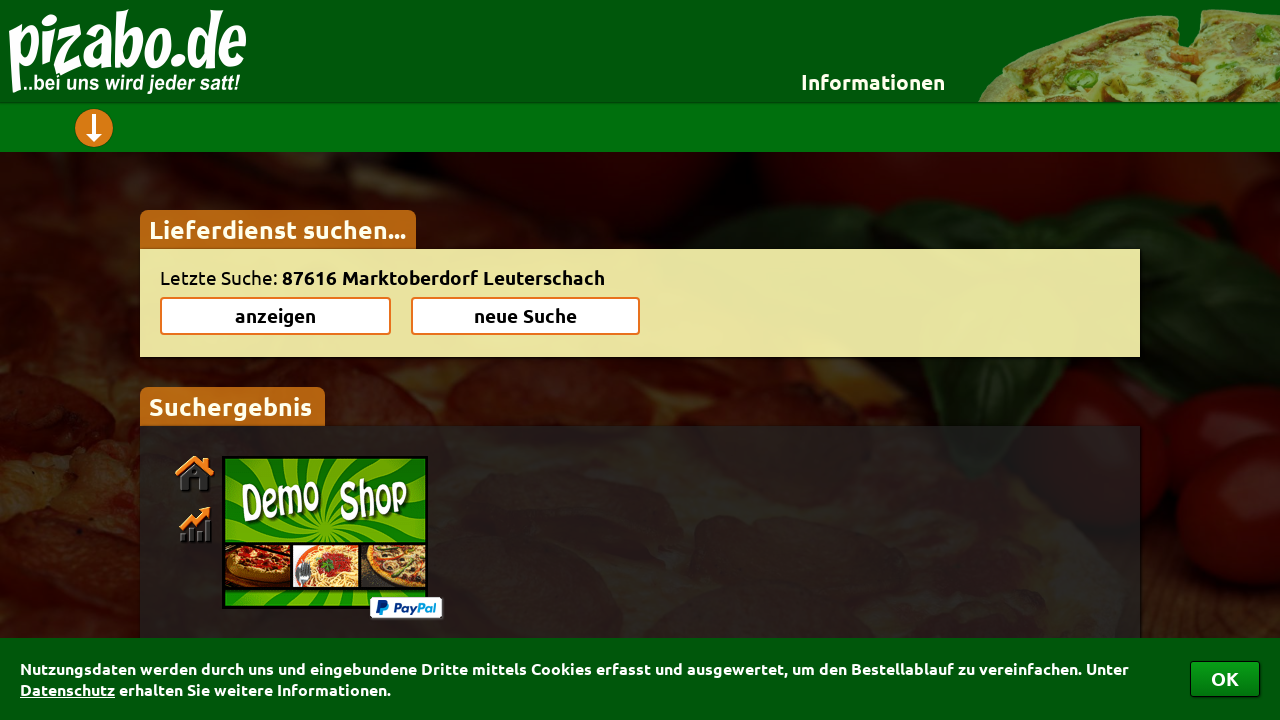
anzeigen (275, 315)
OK (1225, 678)
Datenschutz (67, 689)
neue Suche (525, 315)
